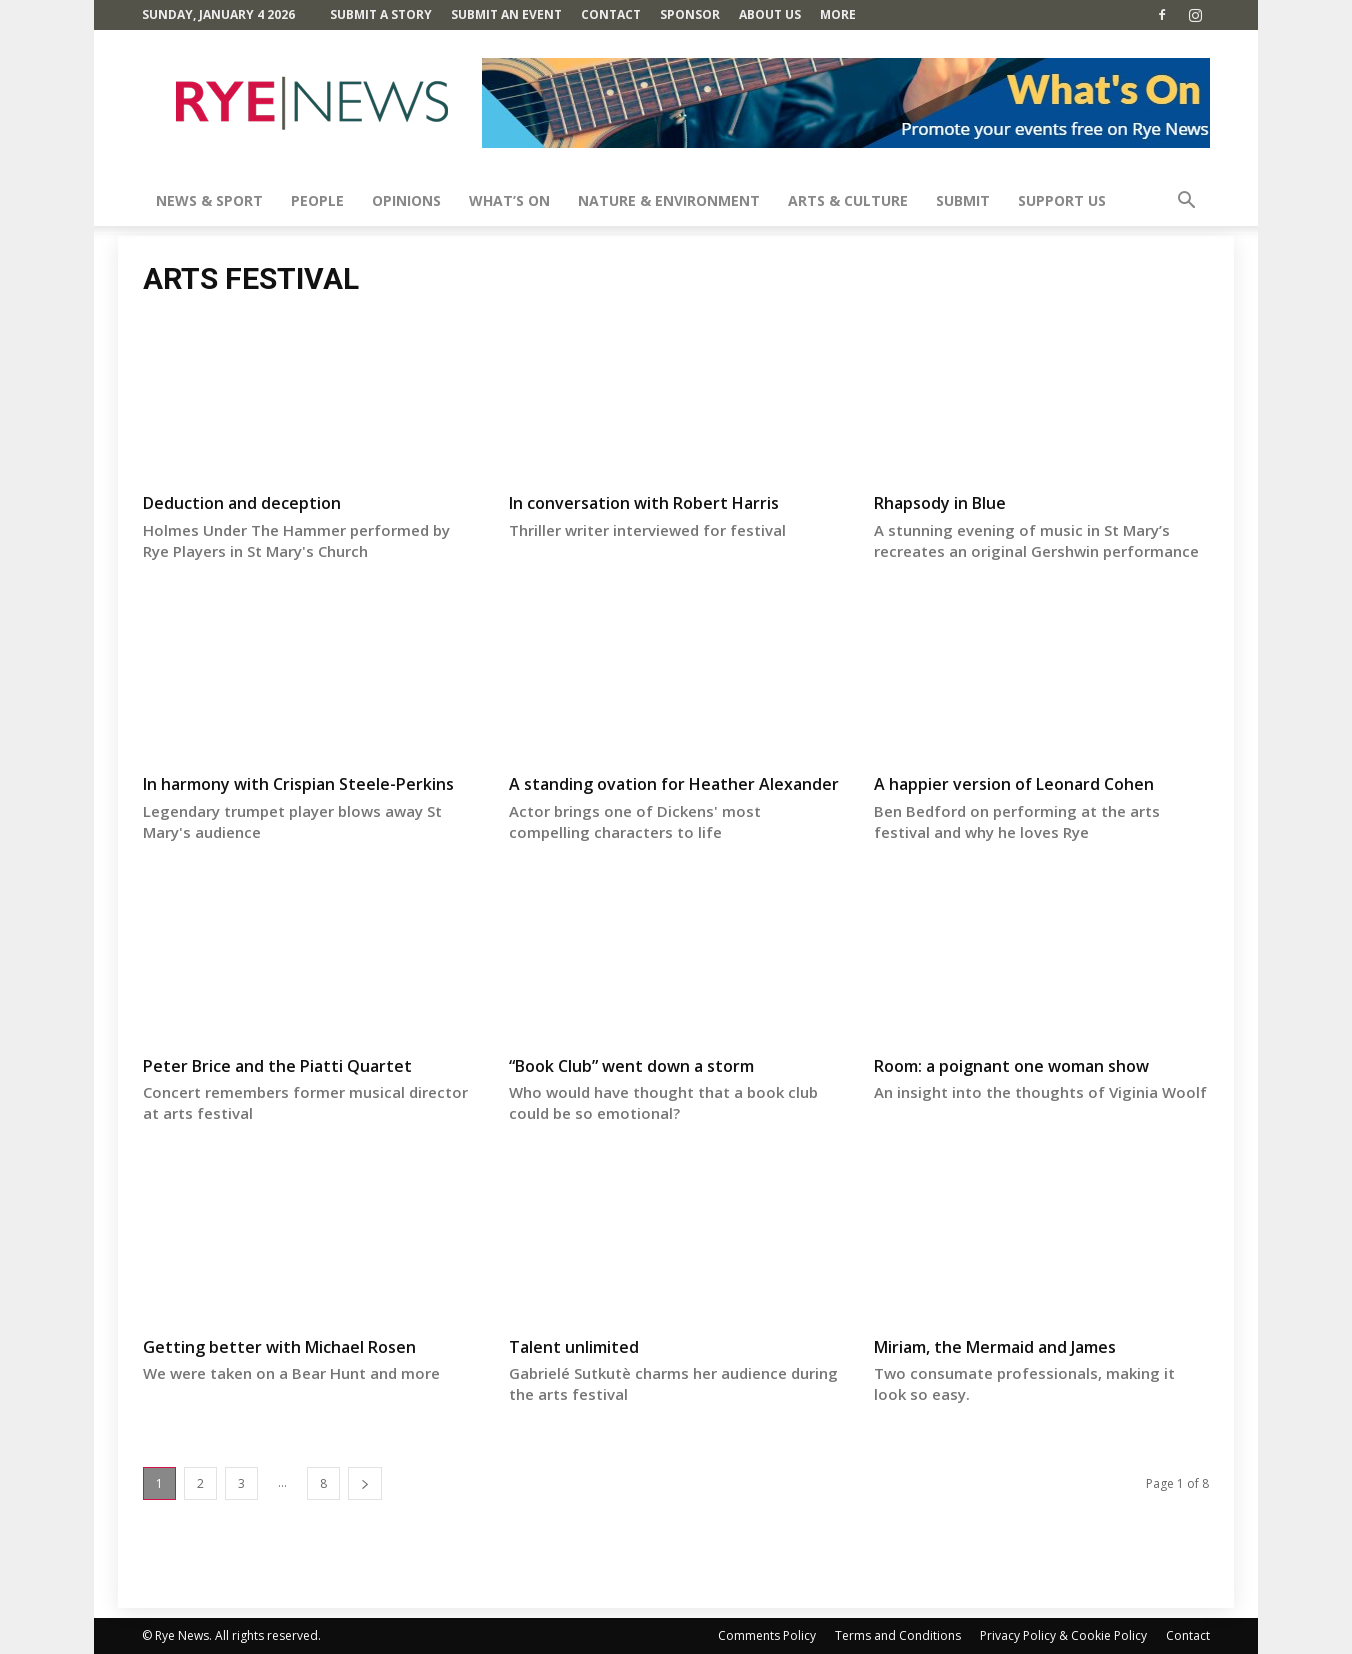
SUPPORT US (1062, 200)
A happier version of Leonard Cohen (1014, 784)
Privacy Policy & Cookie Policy (1063, 1635)
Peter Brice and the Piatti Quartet (277, 1066)
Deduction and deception (242, 503)
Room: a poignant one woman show (1011, 1066)
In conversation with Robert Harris (644, 503)
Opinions (406, 200)
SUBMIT (963, 200)
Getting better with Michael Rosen (279, 1347)
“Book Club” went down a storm (631, 1066)
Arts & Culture (848, 200)
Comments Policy (767, 1635)
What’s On (509, 200)
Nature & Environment (669, 200)
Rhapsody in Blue (940, 503)
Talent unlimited (574, 1347)
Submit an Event (506, 14)
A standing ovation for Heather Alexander (674, 784)
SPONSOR (690, 14)
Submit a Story (381, 14)
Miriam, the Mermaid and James (995, 1347)
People (317, 200)
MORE (838, 14)
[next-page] (365, 1483)
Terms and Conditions (898, 1635)
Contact (611, 14)
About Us (770, 14)
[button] (1186, 202)
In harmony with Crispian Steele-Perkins (298, 784)
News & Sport (209, 200)
